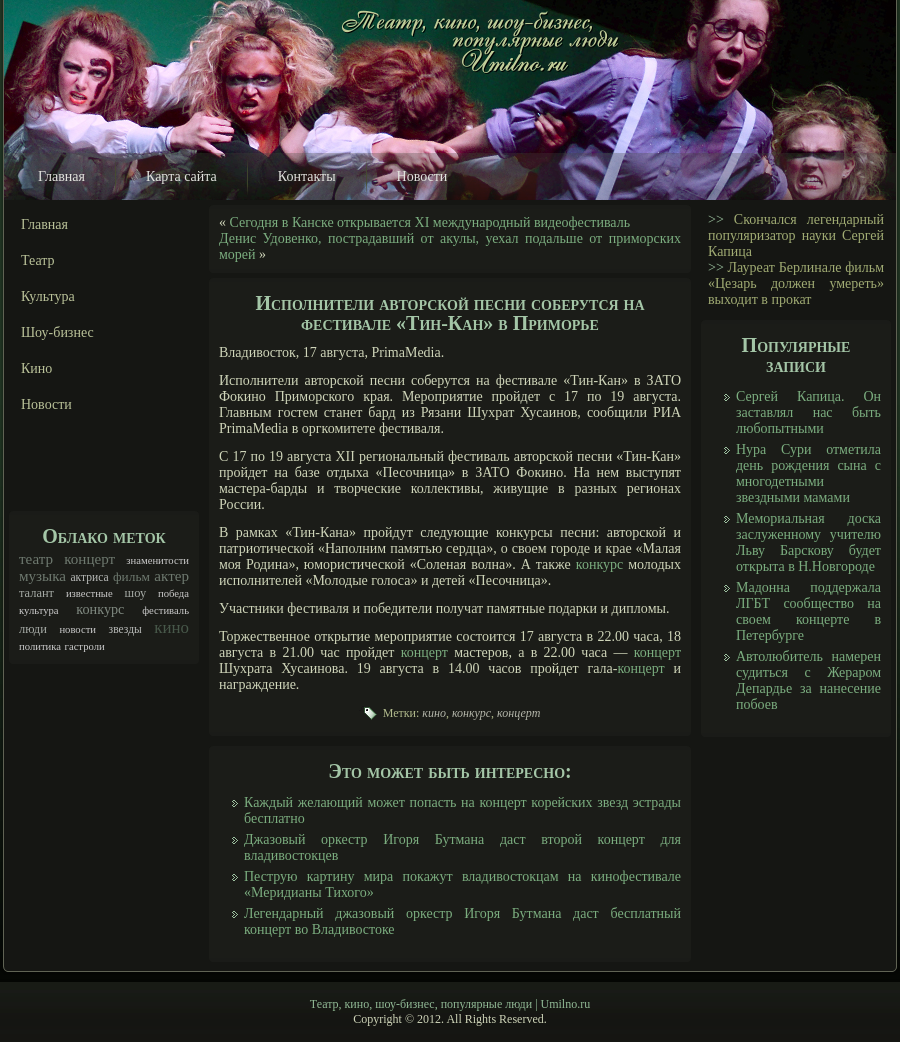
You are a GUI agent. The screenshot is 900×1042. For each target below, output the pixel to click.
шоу (136, 593)
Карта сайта (181, 176)
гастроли (85, 646)
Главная (61, 176)
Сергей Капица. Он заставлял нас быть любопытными (808, 412)
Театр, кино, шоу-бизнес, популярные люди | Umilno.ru (450, 1004)
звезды (125, 629)
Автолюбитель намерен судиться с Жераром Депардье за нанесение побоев (808, 680)
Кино (36, 368)
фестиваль (165, 610)
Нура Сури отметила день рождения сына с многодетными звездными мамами (808, 473)
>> (716, 219)
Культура (48, 296)
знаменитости (157, 560)
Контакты (307, 176)
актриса (89, 577)
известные (89, 593)
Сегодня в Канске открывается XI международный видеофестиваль (430, 222)
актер (171, 576)
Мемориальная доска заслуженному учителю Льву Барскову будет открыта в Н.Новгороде (808, 542)
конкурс (100, 609)
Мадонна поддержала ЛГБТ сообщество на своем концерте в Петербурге (808, 611)
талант (36, 593)
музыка (42, 576)
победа (173, 593)
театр (36, 559)
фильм (131, 576)
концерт (89, 559)
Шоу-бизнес (57, 332)
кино (171, 627)
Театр (38, 260)
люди (33, 629)
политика (40, 646)
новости (77, 629)
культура (39, 610)
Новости (422, 176)
